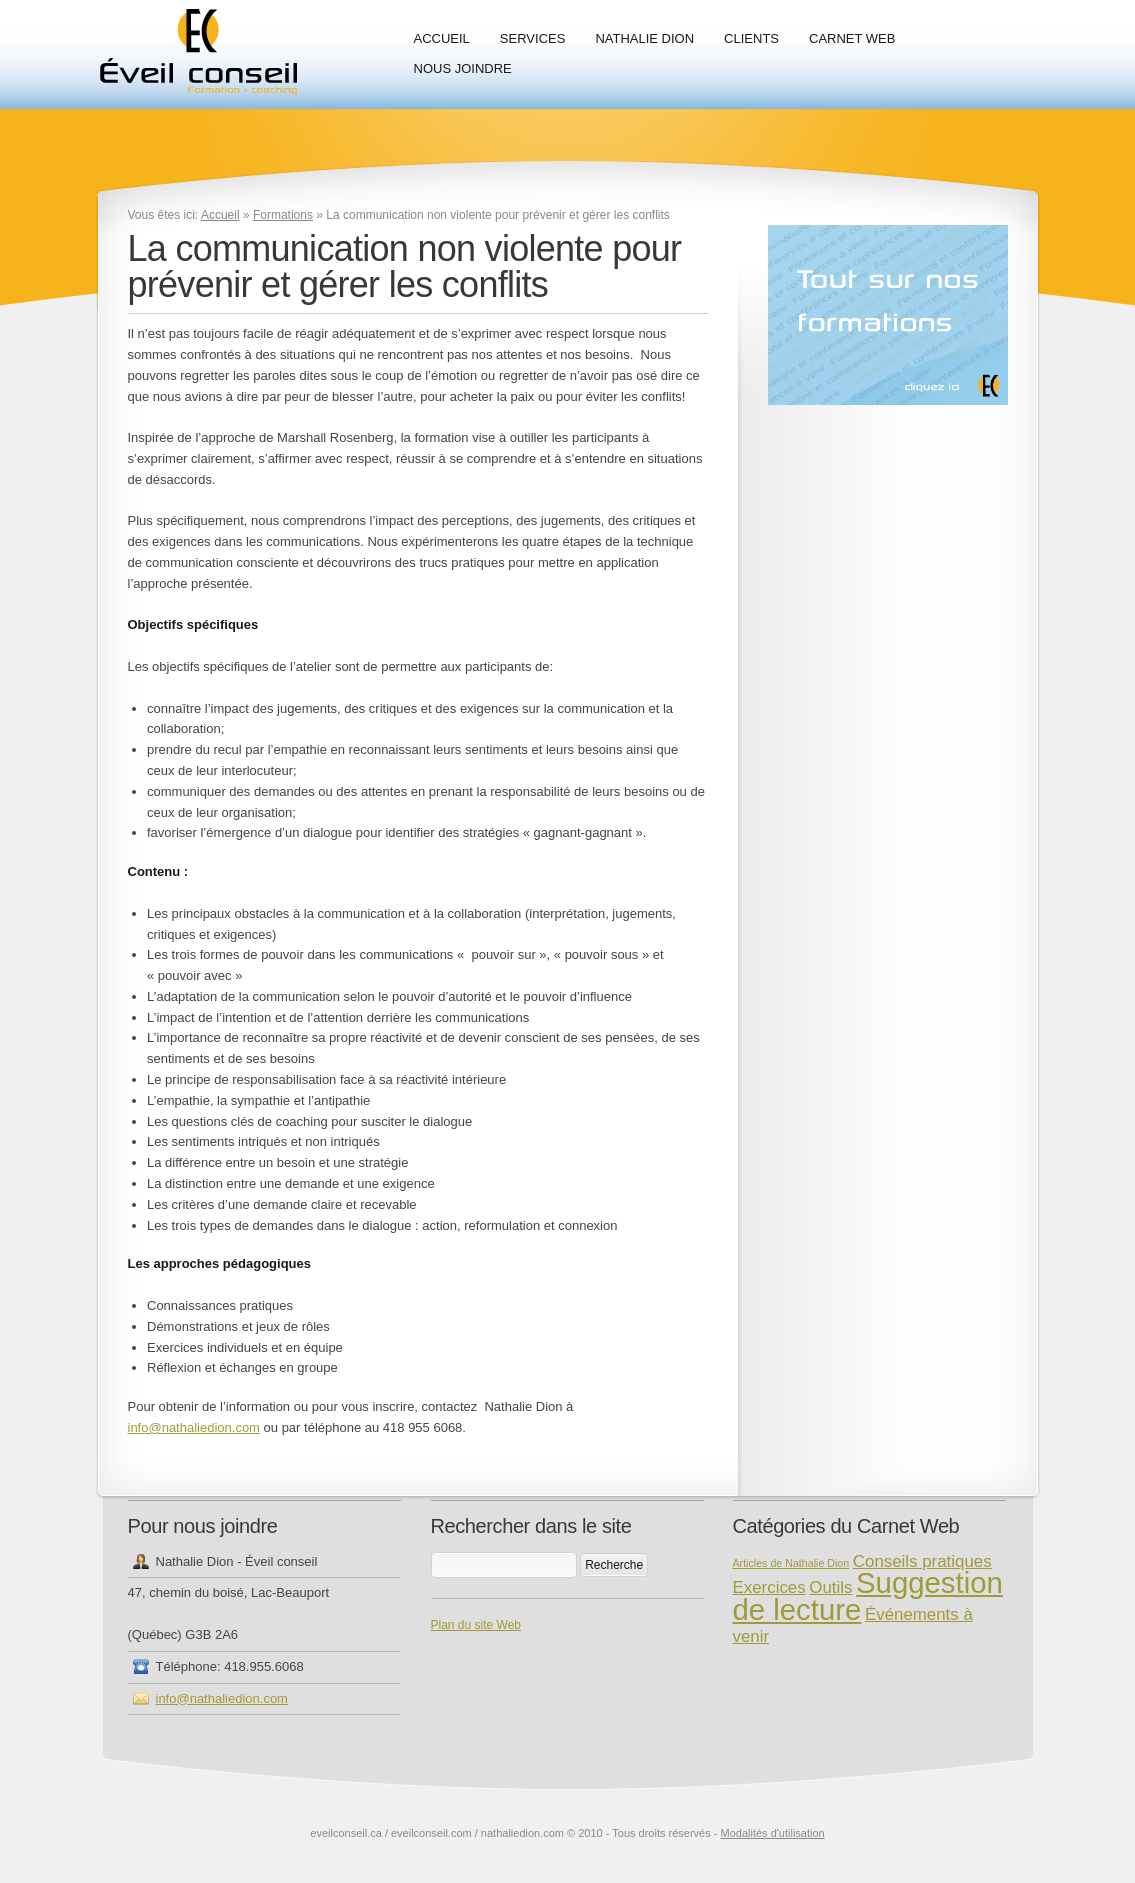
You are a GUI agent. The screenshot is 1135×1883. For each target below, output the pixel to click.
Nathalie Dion (644, 38)
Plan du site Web (476, 1625)
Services (533, 38)
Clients (751, 38)
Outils (830, 1587)
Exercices (769, 1587)
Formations (283, 215)
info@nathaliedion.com (194, 1427)
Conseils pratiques (922, 1561)
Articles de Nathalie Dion (791, 1563)
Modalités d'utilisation (773, 1833)
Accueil (442, 38)
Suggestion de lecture (868, 1596)
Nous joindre (463, 68)
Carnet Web (852, 38)
